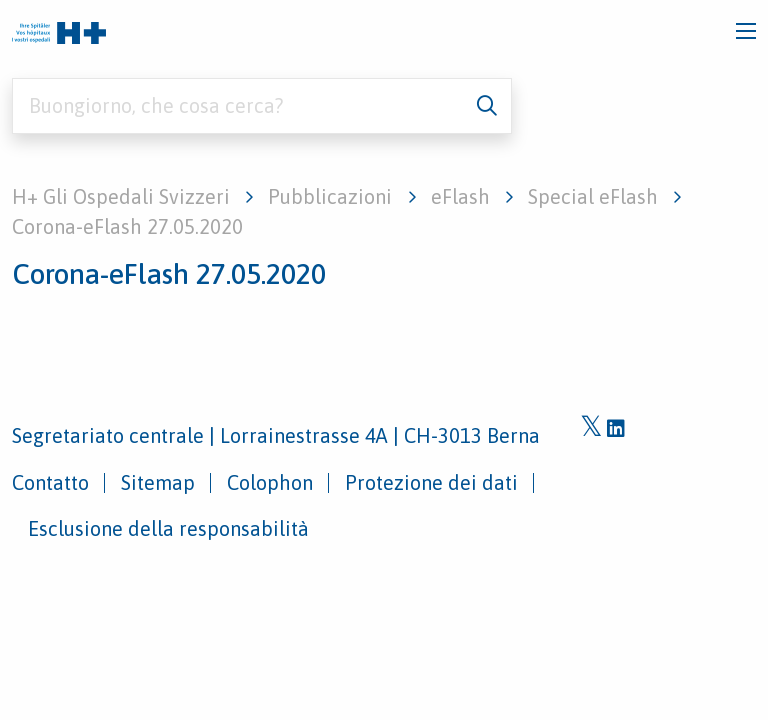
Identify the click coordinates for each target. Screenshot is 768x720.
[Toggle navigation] (746, 31)
